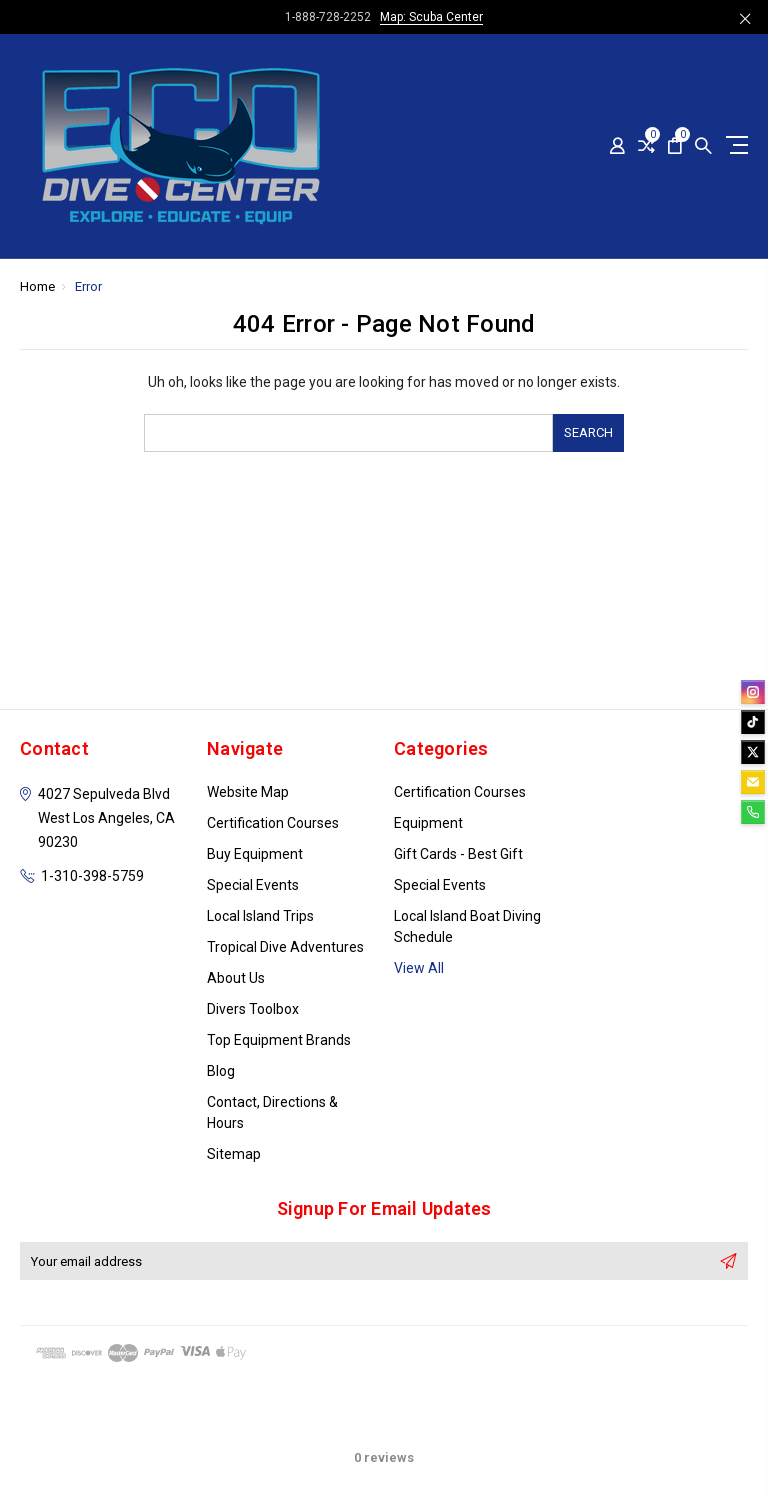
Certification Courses (273, 823)
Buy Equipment (255, 854)
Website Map (248, 792)
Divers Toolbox (253, 1009)
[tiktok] (753, 722)
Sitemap (234, 1154)
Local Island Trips (260, 916)
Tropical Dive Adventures (285, 947)
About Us (236, 978)
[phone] (753, 812)
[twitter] (753, 752)
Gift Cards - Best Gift (458, 854)
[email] (753, 782)
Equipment (428, 823)
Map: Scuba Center (431, 17)
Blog (221, 1071)
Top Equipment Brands (279, 1040)
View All (419, 968)
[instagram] (753, 692)
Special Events (253, 885)
